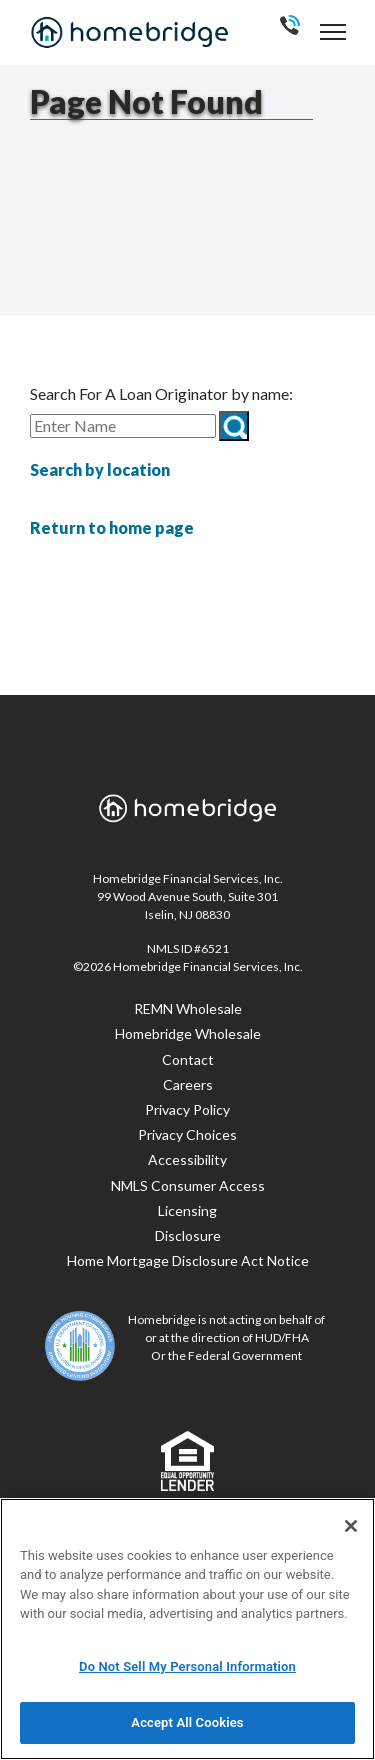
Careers (188, 1084)
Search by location (100, 469)
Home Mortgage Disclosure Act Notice (188, 1260)
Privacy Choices (187, 1134)
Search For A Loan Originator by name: (161, 394)
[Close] (351, 1526)
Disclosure (188, 1235)
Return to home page (112, 527)
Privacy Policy (187, 1109)
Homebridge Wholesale (188, 1033)
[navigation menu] (333, 31)
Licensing (187, 1210)
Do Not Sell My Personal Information (187, 1666)
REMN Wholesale (188, 1008)
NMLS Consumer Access (188, 1185)
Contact (188, 1059)
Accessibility (187, 1159)
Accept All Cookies (187, 1722)
